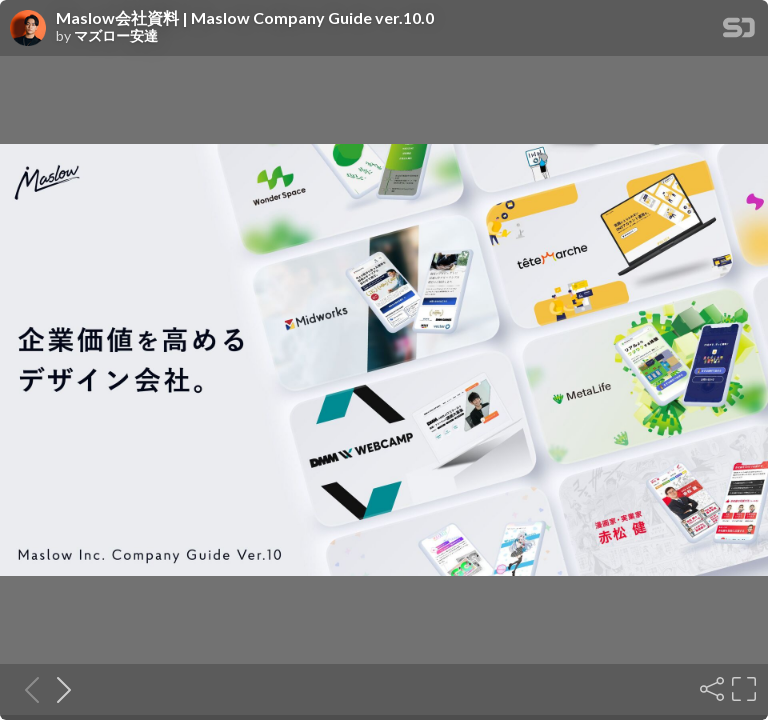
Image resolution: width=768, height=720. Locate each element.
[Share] (710, 689)
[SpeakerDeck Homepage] (739, 31)
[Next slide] (58, 689)
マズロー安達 (116, 36)
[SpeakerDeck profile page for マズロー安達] (28, 29)
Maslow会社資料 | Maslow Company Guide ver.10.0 (245, 18)
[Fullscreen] (742, 689)
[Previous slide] (26, 689)
